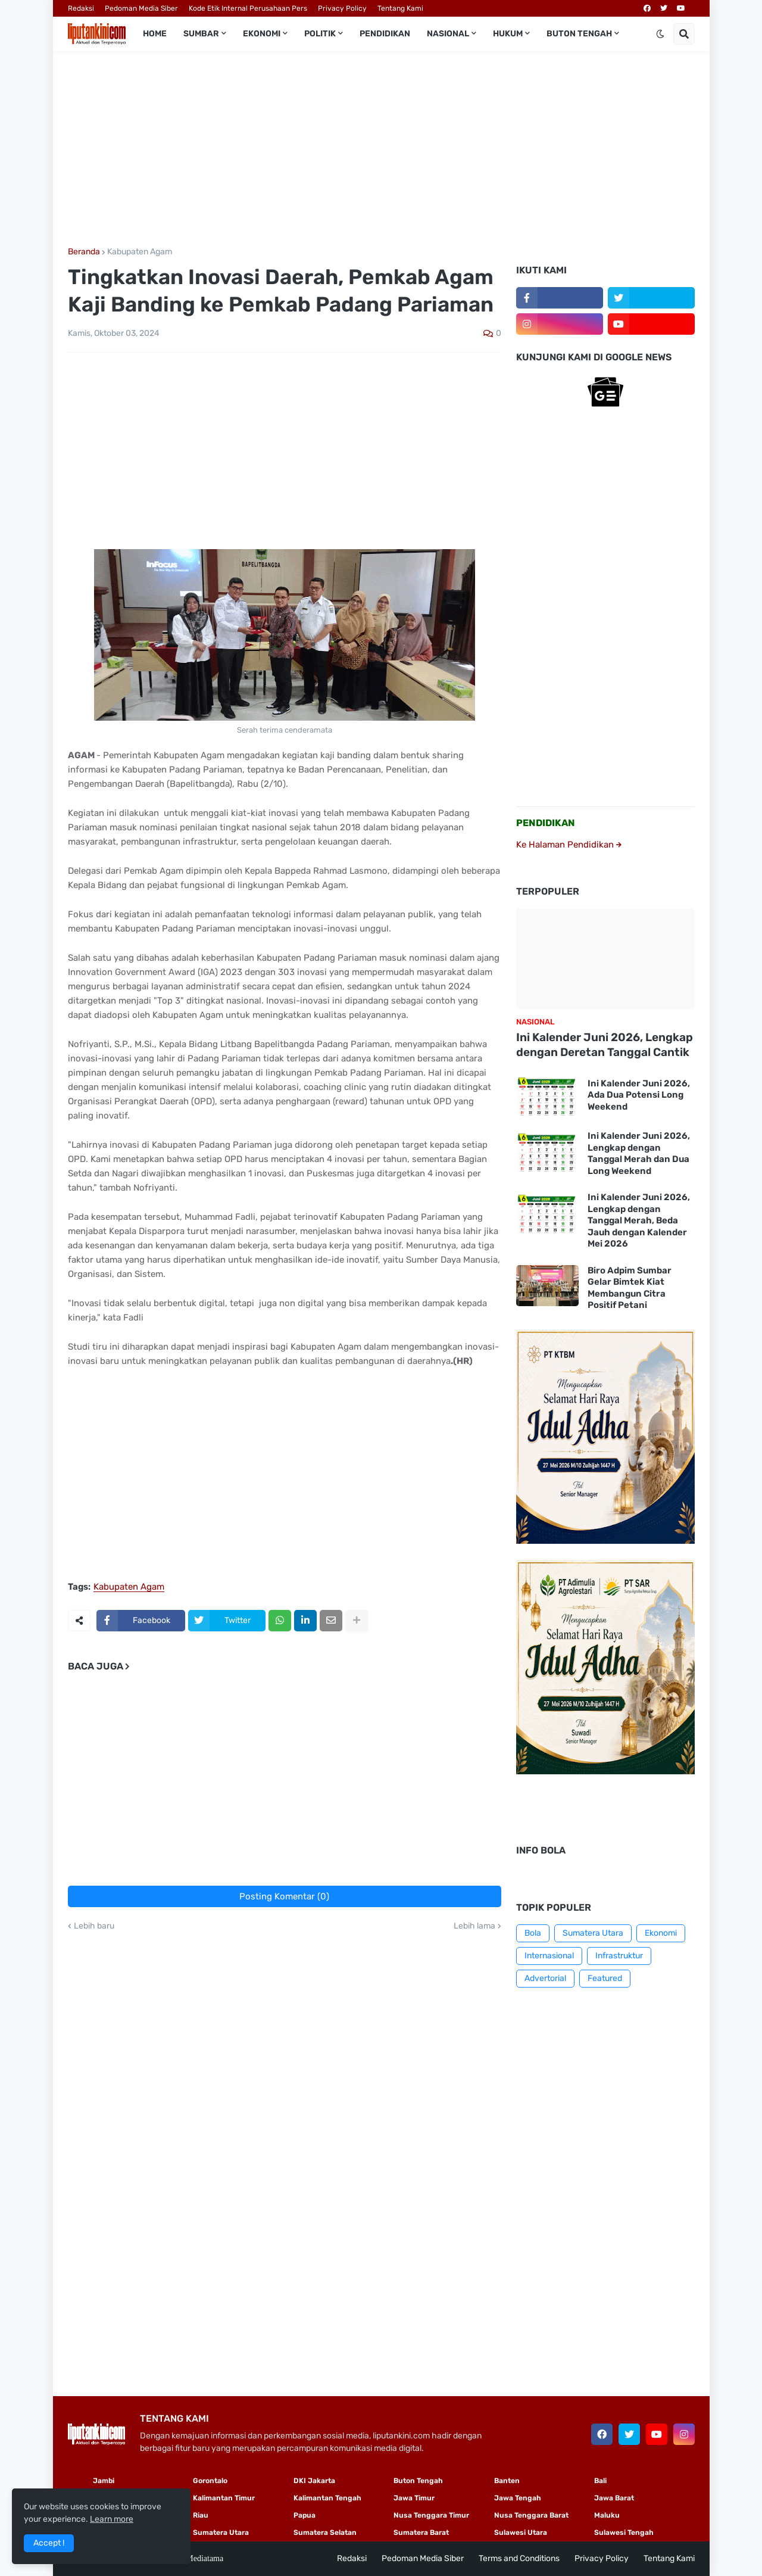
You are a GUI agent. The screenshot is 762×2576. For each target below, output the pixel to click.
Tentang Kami (400, 8)
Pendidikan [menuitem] (385, 34)
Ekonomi (661, 1933)
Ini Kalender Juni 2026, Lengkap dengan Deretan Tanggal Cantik (604, 1044)
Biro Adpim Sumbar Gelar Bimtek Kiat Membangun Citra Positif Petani (630, 1288)
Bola (532, 1933)
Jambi (103, 2481)
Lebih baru (94, 1926)
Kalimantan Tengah (327, 2498)
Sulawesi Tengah (624, 2532)
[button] (660, 34)
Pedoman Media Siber (141, 8)
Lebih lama (474, 1926)
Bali (600, 2481)
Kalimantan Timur (224, 2498)
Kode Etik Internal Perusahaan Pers (248, 8)
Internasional (549, 1956)
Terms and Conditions (519, 2558)
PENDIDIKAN (545, 822)
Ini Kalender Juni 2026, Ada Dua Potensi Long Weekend (639, 1095)
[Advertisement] (381, 149)
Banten (507, 2481)
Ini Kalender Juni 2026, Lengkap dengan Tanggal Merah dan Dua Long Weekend (639, 1153)
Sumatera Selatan (325, 2532)
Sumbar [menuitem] (201, 34)
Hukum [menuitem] (508, 34)
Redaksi (81, 8)
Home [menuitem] (155, 34)
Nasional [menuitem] (448, 34)
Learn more (111, 2519)
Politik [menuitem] (320, 34)
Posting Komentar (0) (284, 1896)
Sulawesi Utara (520, 2532)
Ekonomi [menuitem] (261, 34)
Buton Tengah (418, 2481)
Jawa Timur (414, 2498)
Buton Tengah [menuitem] (579, 34)
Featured (605, 1978)
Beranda (84, 252)
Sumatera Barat (421, 2532)
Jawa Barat (614, 2498)
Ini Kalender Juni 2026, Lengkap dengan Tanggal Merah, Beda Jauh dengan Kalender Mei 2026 (639, 1220)
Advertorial (545, 1978)
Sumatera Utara (593, 1933)
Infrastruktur (619, 1956)
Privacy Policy (342, 8)
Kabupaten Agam (139, 252)
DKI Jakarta (314, 2481)
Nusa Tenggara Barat (531, 2515)
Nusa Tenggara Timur (431, 2515)
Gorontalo (210, 2481)
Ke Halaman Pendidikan (569, 844)
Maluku (607, 2515)
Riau (200, 2515)
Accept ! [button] (48, 2543)
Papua (304, 2515)
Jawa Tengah (517, 2498)
